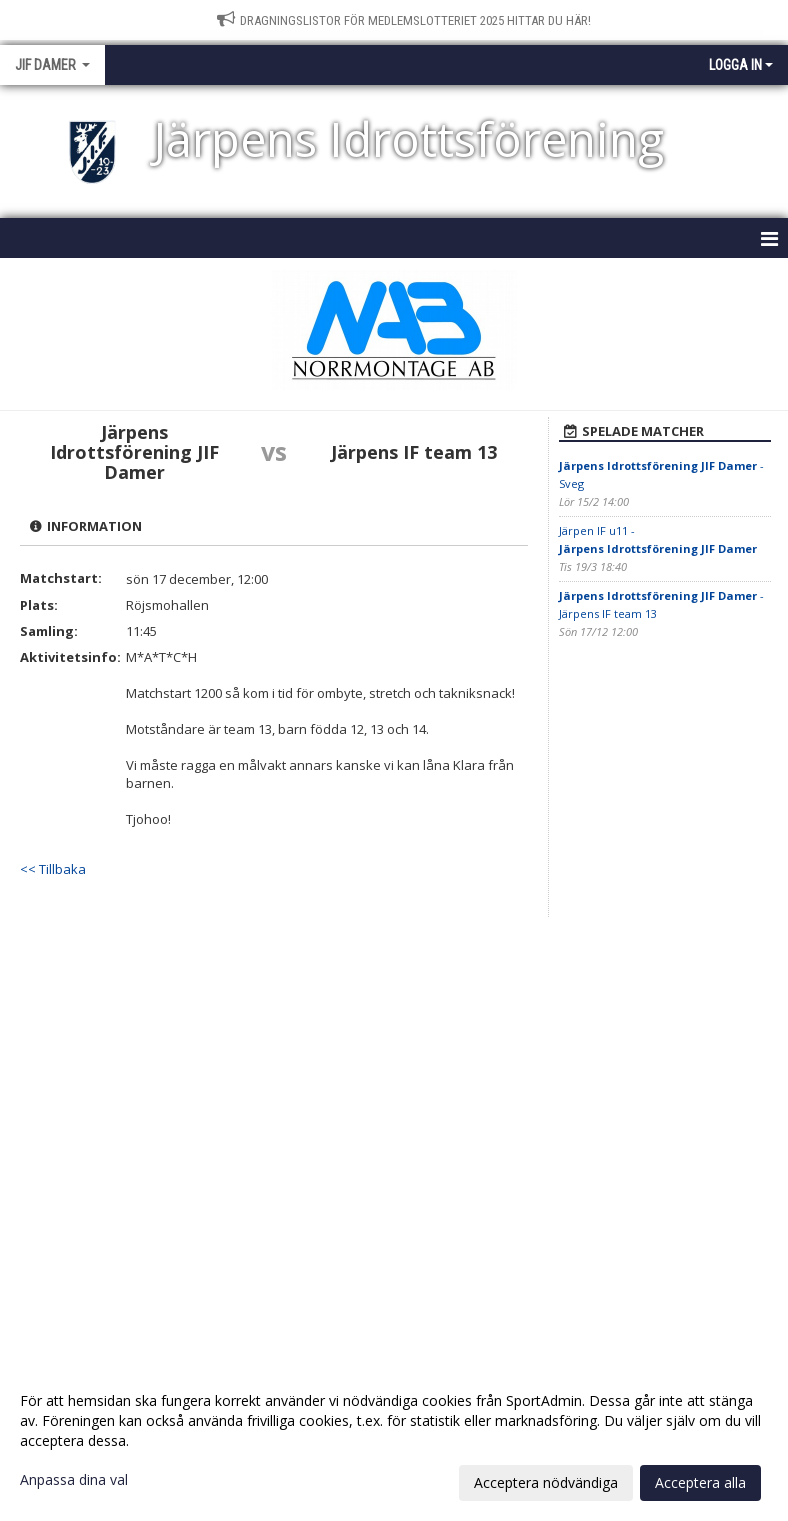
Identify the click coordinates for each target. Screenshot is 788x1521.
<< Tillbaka (53, 869)
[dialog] (394, 1441)
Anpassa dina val (74, 1480)
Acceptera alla (700, 1482)
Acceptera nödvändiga (546, 1482)
